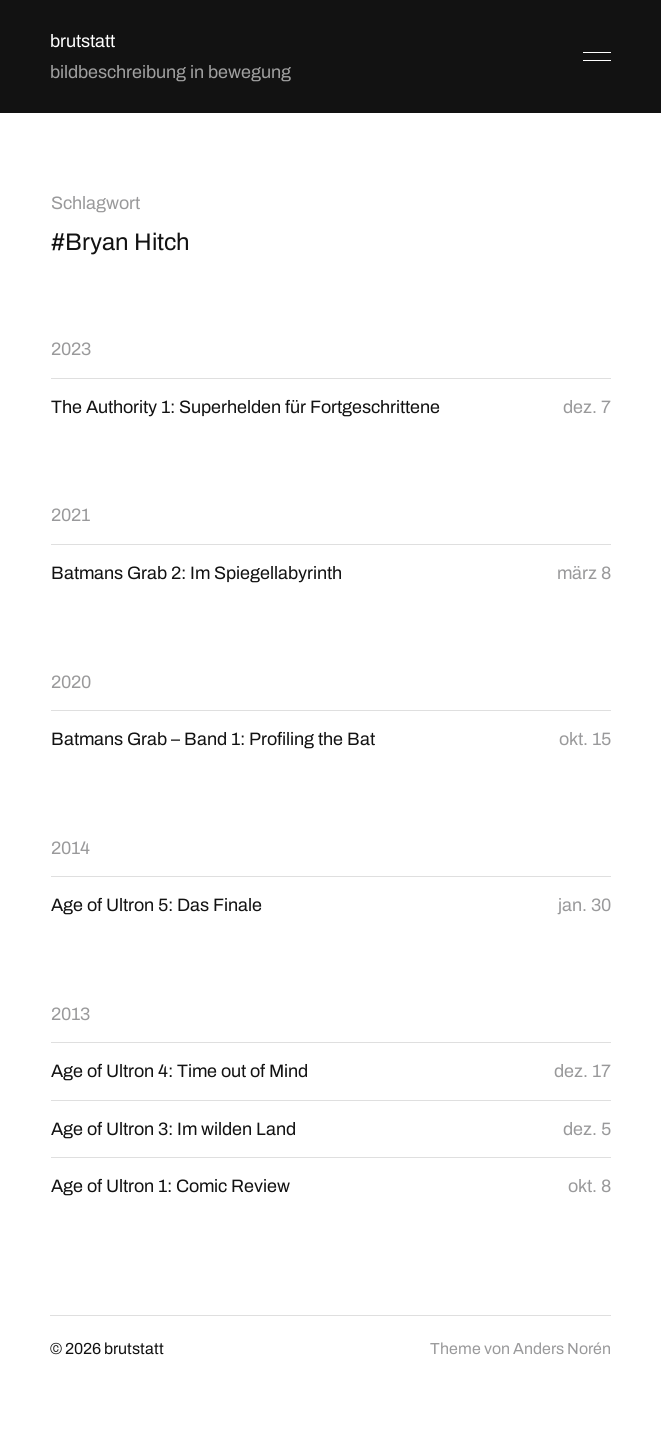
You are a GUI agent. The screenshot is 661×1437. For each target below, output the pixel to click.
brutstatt (82, 41)
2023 (71, 349)
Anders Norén (562, 1348)
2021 (70, 515)
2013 (70, 1014)
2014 (70, 848)
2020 (71, 682)
